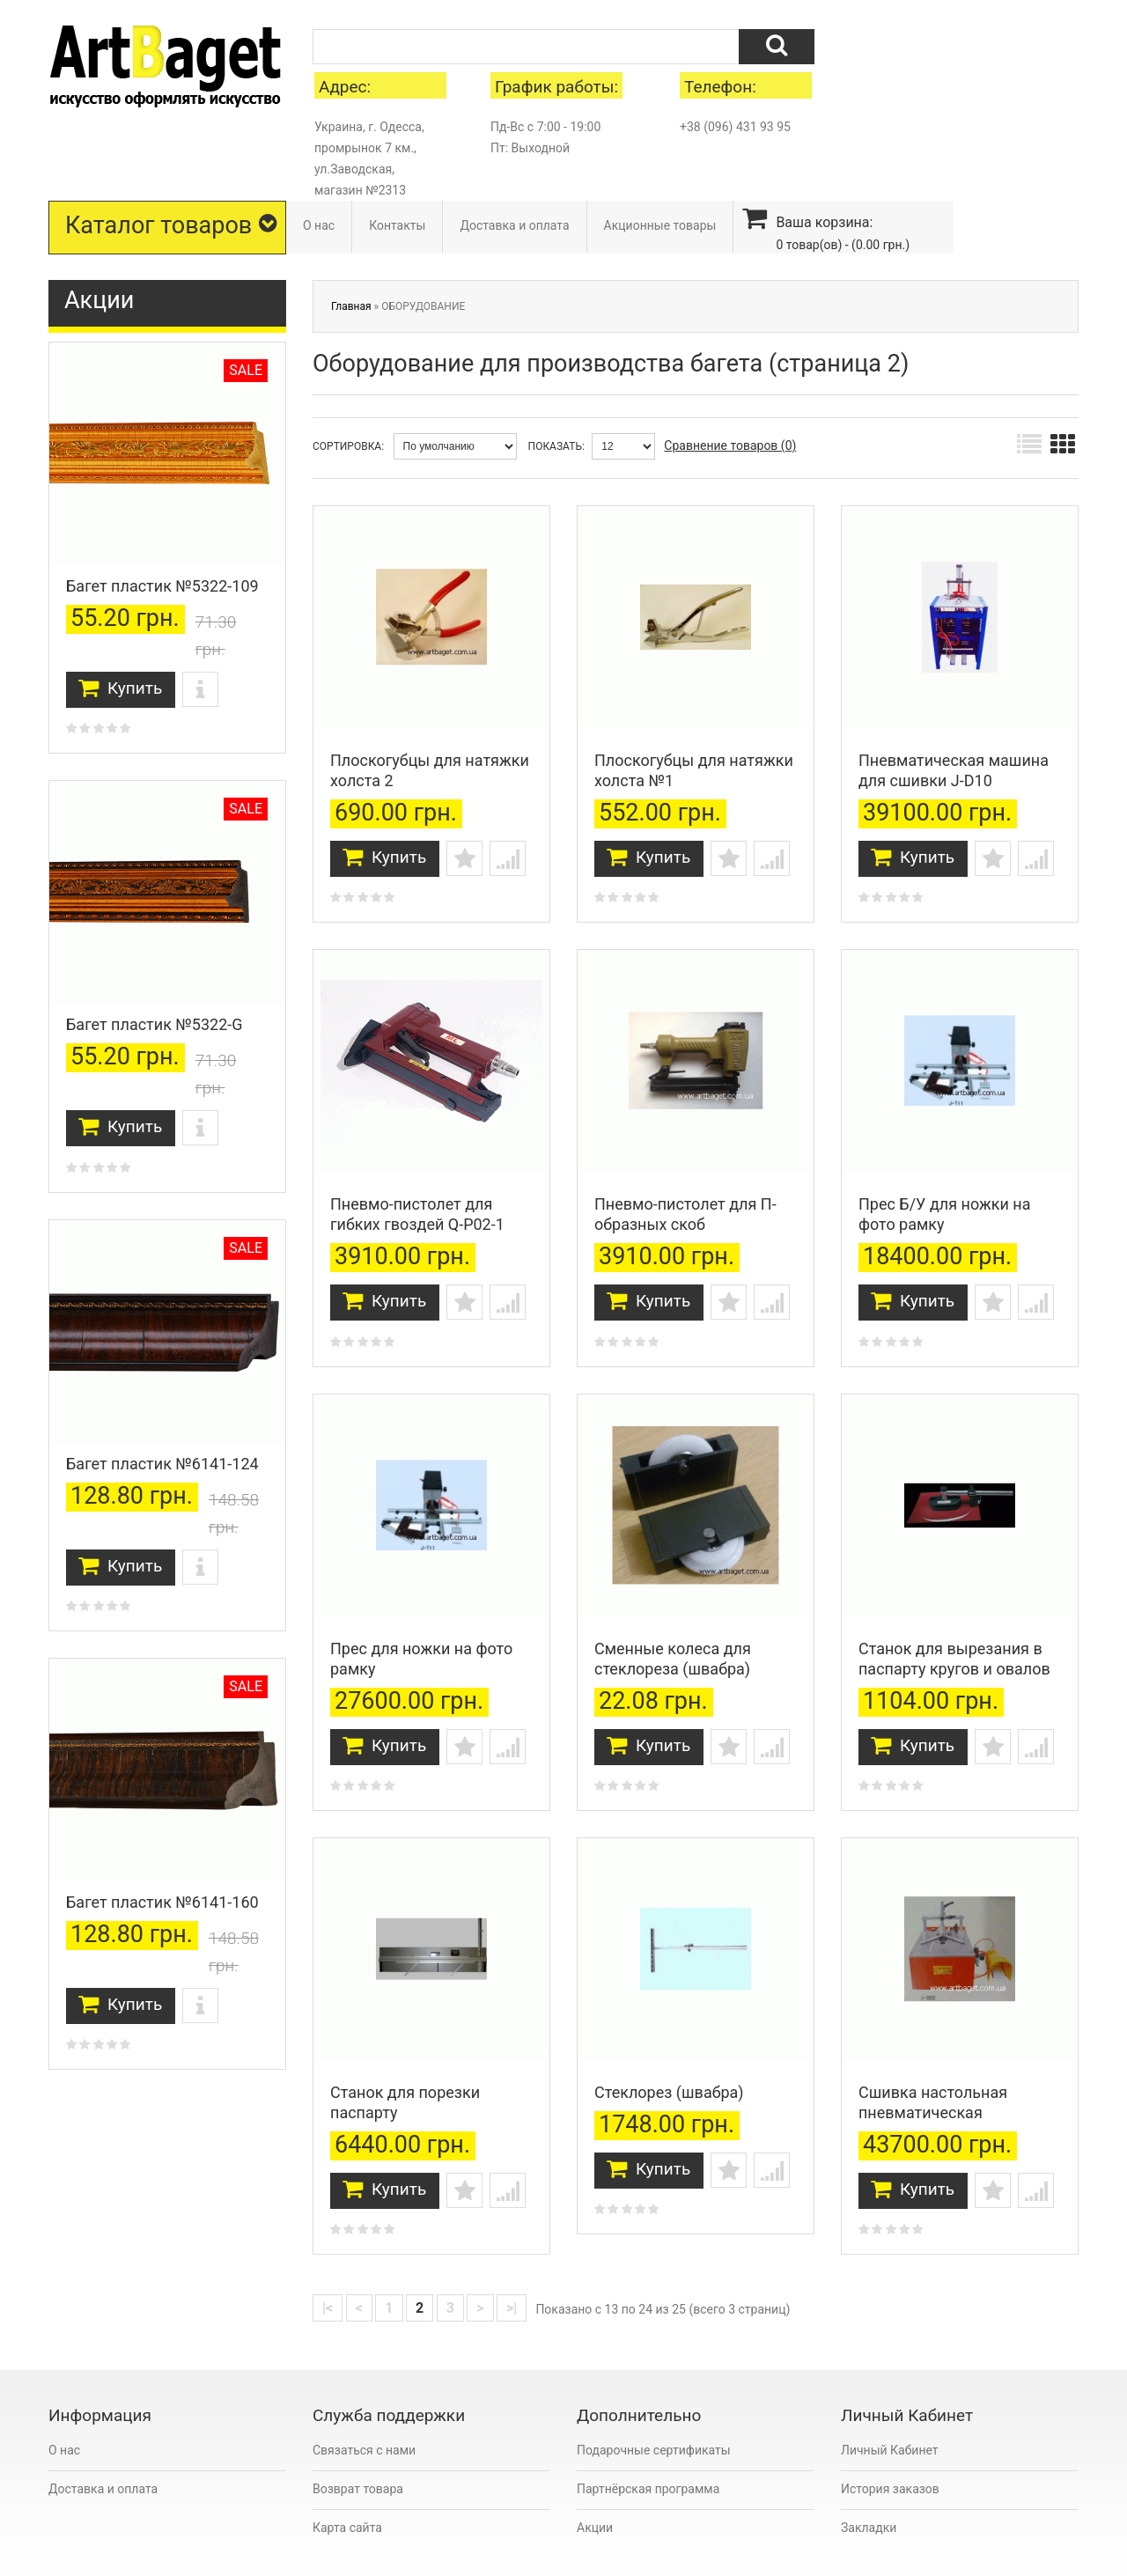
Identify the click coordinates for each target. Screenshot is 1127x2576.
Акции (595, 2485)
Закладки (868, 2485)
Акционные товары (660, 225)
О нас (319, 225)
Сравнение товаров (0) (730, 445)
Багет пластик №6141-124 (162, 1463)
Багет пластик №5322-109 (162, 586)
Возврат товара (358, 2447)
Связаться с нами (364, 2408)
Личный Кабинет (890, 2408)
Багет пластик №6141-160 (162, 1902)
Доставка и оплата (514, 225)
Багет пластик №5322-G (154, 1024)
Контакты (397, 225)
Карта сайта (347, 2485)
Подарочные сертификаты (654, 2408)
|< (327, 2265)
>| (511, 2265)
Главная (351, 306)
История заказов (890, 2447)
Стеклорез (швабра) (669, 2050)
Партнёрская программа (648, 2447)
